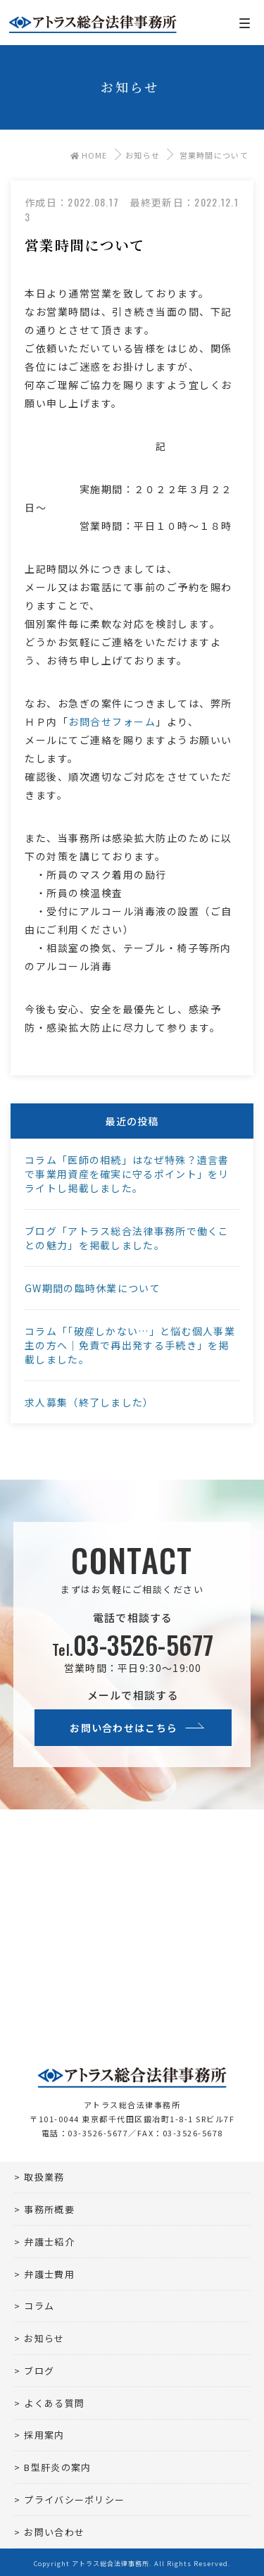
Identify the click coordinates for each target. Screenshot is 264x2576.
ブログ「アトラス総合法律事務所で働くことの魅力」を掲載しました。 (127, 1238)
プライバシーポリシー (74, 2499)
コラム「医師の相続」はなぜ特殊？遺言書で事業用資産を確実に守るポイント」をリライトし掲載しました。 (127, 1174)
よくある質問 (54, 2403)
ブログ (39, 2370)
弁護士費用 (49, 2274)
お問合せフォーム (112, 721)
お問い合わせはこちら (123, 1728)
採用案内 (44, 2434)
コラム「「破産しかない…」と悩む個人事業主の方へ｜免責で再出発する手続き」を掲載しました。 (130, 1345)
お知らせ (142, 155)
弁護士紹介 (49, 2241)
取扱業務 (44, 2177)
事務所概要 (49, 2209)
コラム (39, 2305)
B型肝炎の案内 (57, 2467)
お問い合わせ (54, 2532)
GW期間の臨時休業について (93, 1288)
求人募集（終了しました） (89, 1402)
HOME (89, 155)
